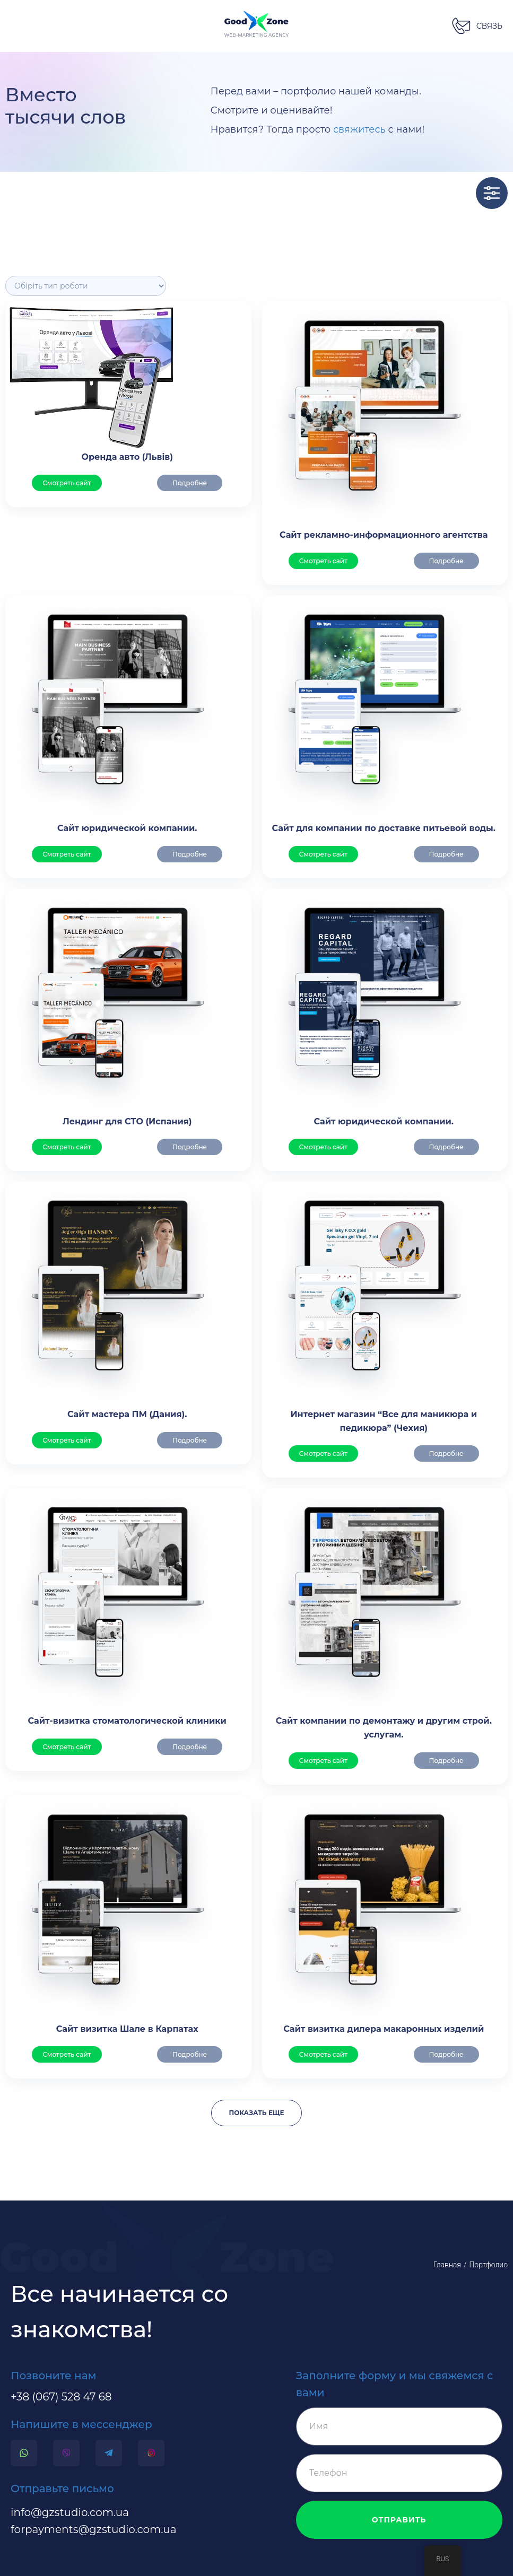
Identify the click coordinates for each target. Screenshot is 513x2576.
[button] (477, 26)
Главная (447, 2264)
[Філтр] (85, 286)
